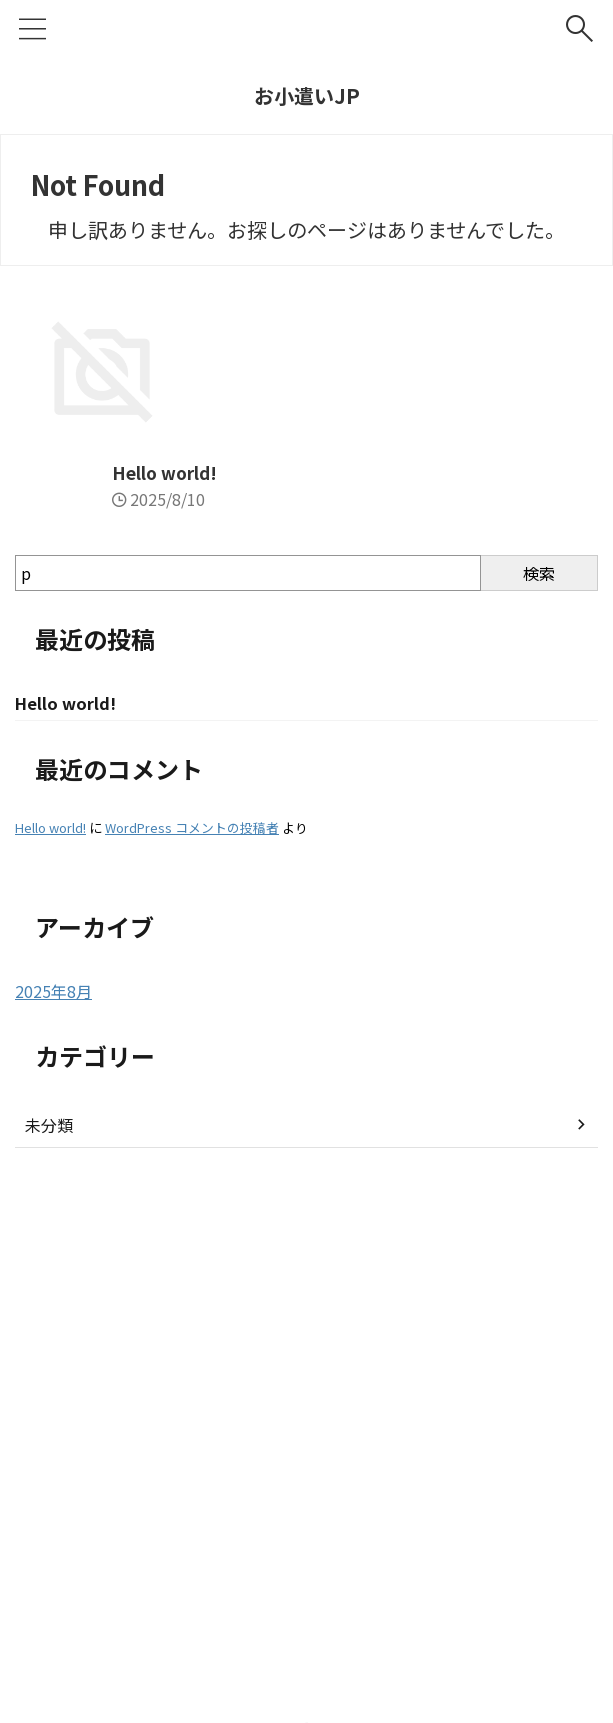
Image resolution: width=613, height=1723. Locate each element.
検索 (539, 982)
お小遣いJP (307, 95)
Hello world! (70, 881)
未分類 (49, 1536)
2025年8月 (53, 1402)
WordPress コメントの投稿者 (192, 1238)
